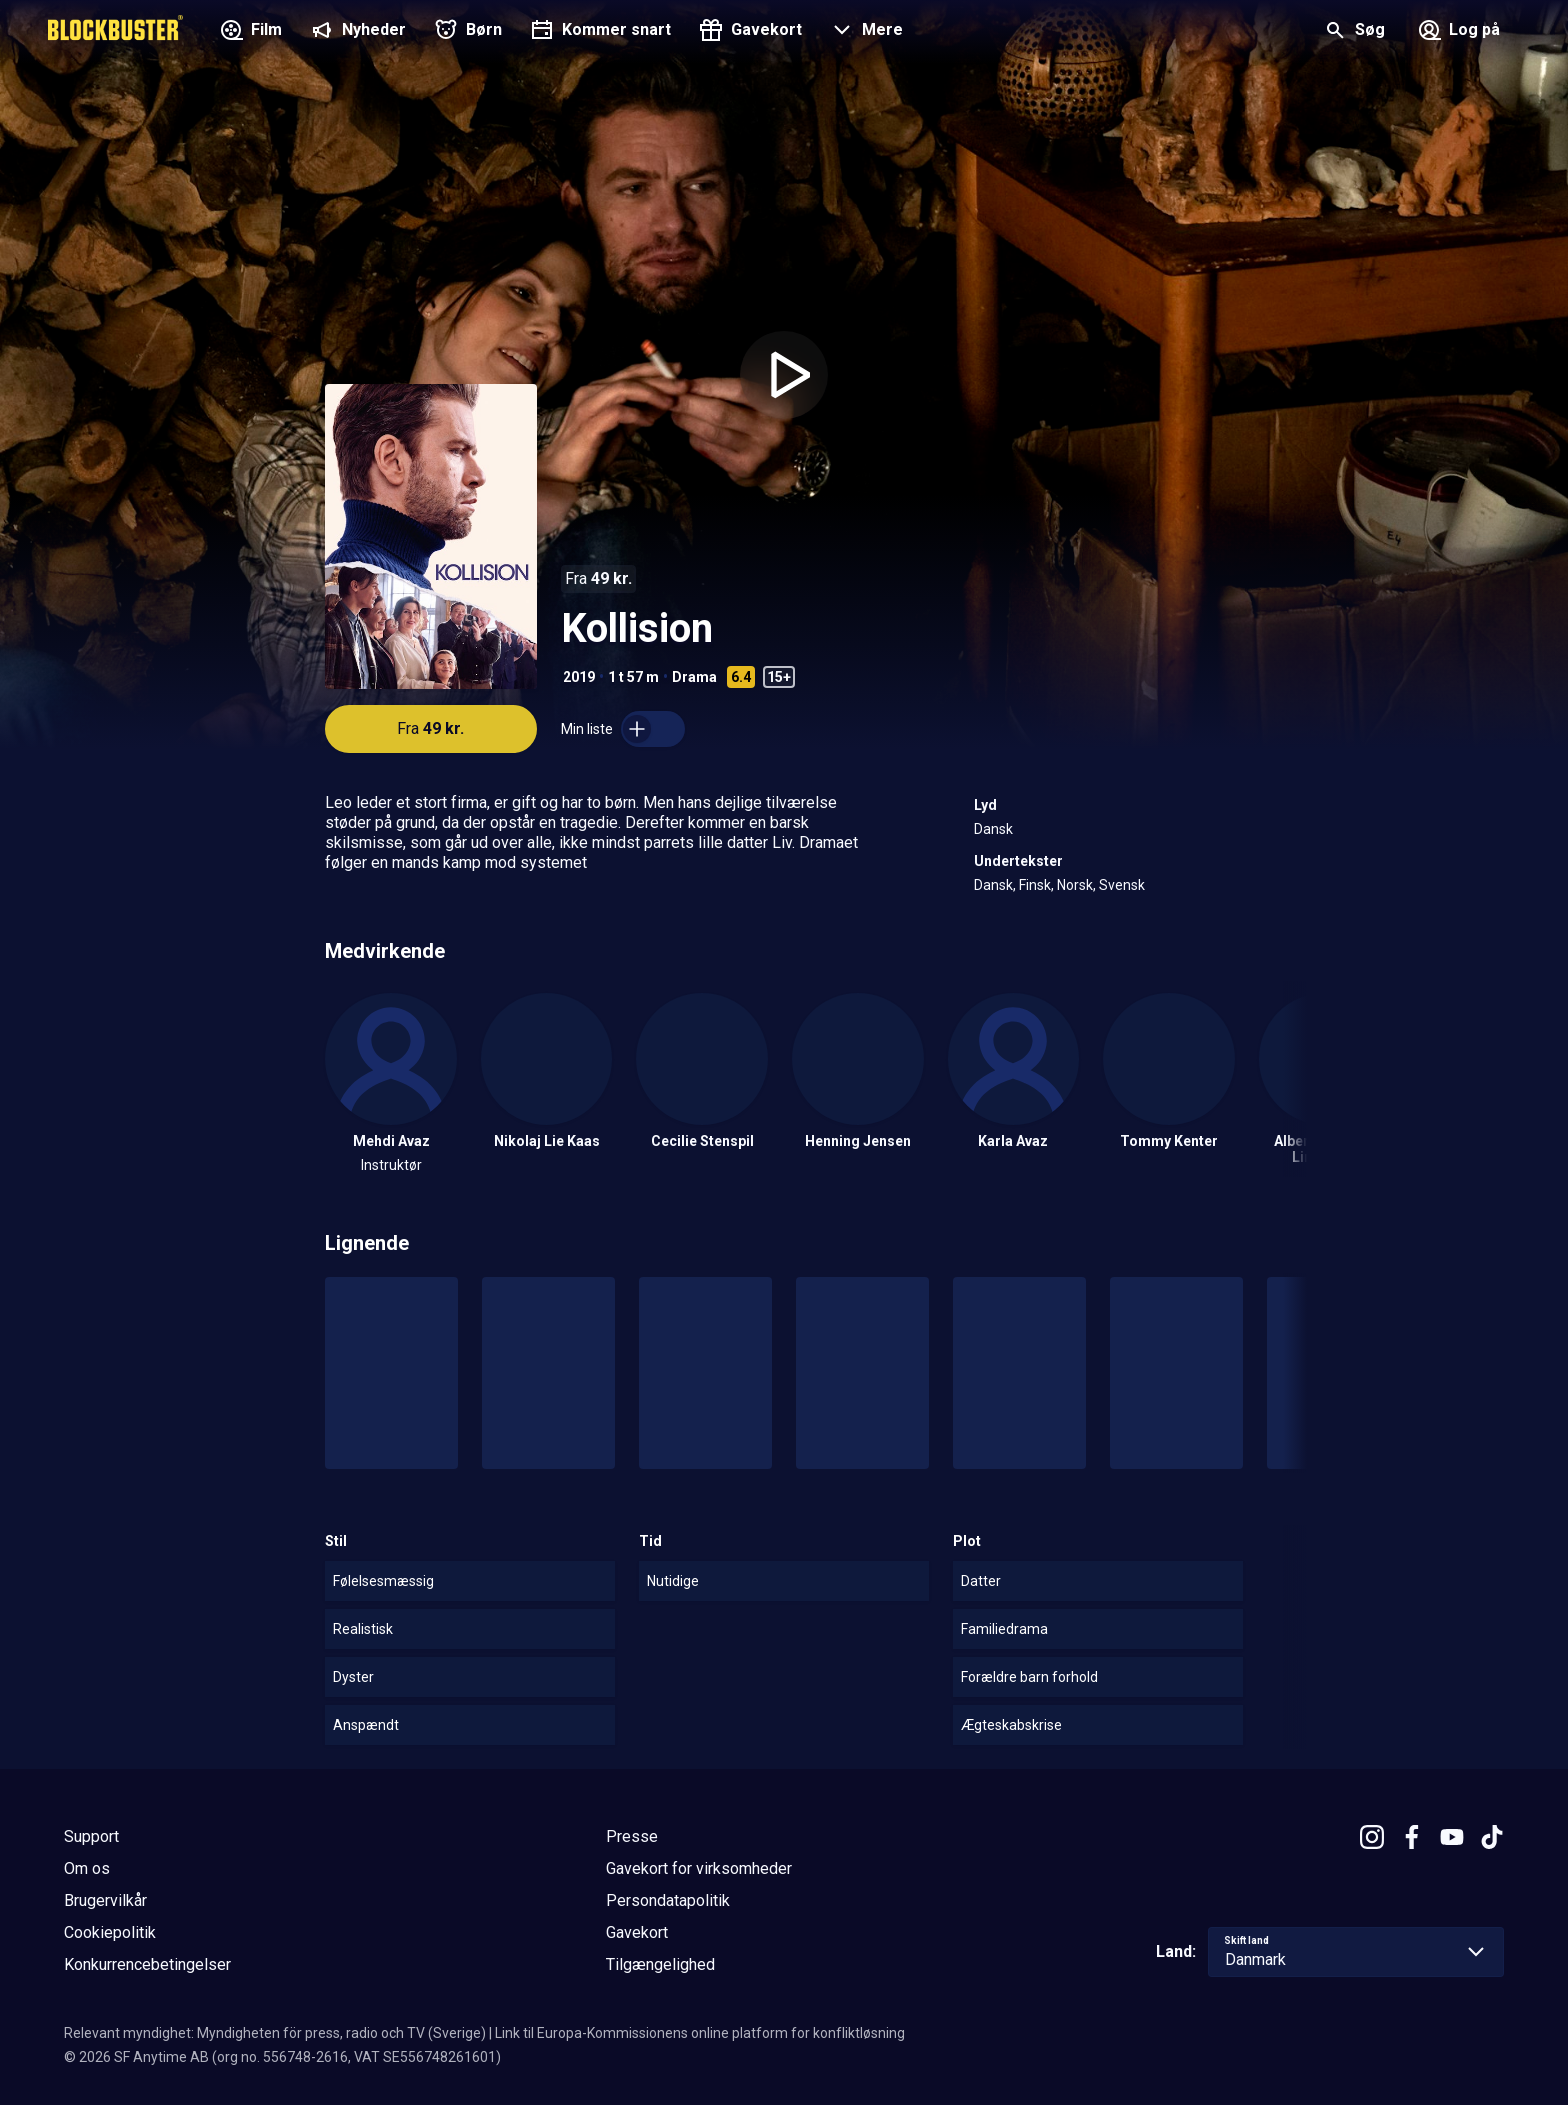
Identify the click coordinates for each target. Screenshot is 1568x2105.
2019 (579, 677)
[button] (864, 32)
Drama (694, 677)
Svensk (1122, 885)
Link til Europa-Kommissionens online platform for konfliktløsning (700, 2033)
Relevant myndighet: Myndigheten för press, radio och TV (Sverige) (275, 2033)
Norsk (1075, 885)
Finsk (1035, 885)
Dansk (993, 829)
